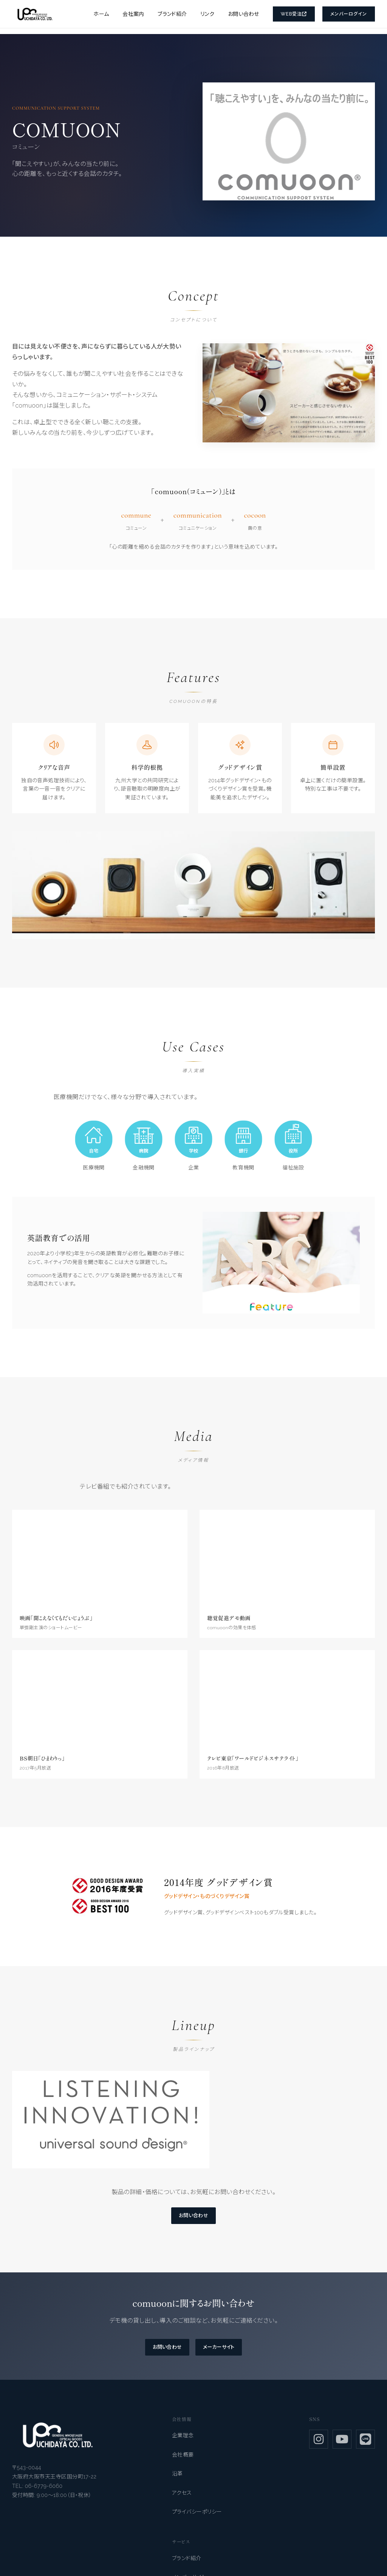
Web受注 (294, 14)
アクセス (182, 2497)
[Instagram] (318, 2443)
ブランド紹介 (172, 14)
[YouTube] (342, 2443)
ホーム (101, 14)
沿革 (177, 2478)
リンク (207, 14)
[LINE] (365, 2443)
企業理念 (183, 2440)
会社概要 (183, 2459)
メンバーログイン (348, 14)
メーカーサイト (221, 2351)
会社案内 (133, 14)
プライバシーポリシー (197, 2516)
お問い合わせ (243, 14)
